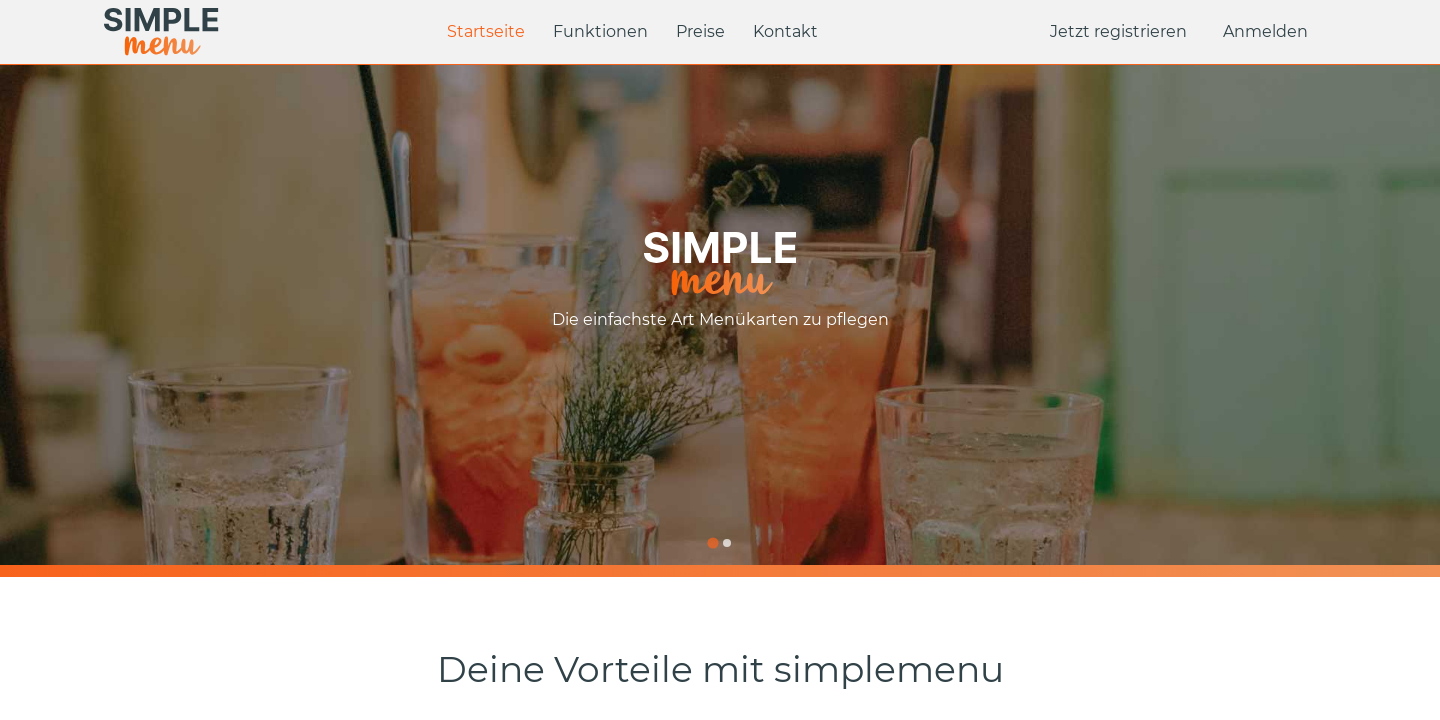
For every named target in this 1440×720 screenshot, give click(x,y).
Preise (700, 31)
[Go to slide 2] (727, 543)
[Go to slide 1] (712, 542)
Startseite (486, 31)
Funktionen (600, 31)
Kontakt (785, 31)
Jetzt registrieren (1118, 31)
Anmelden (1265, 31)
